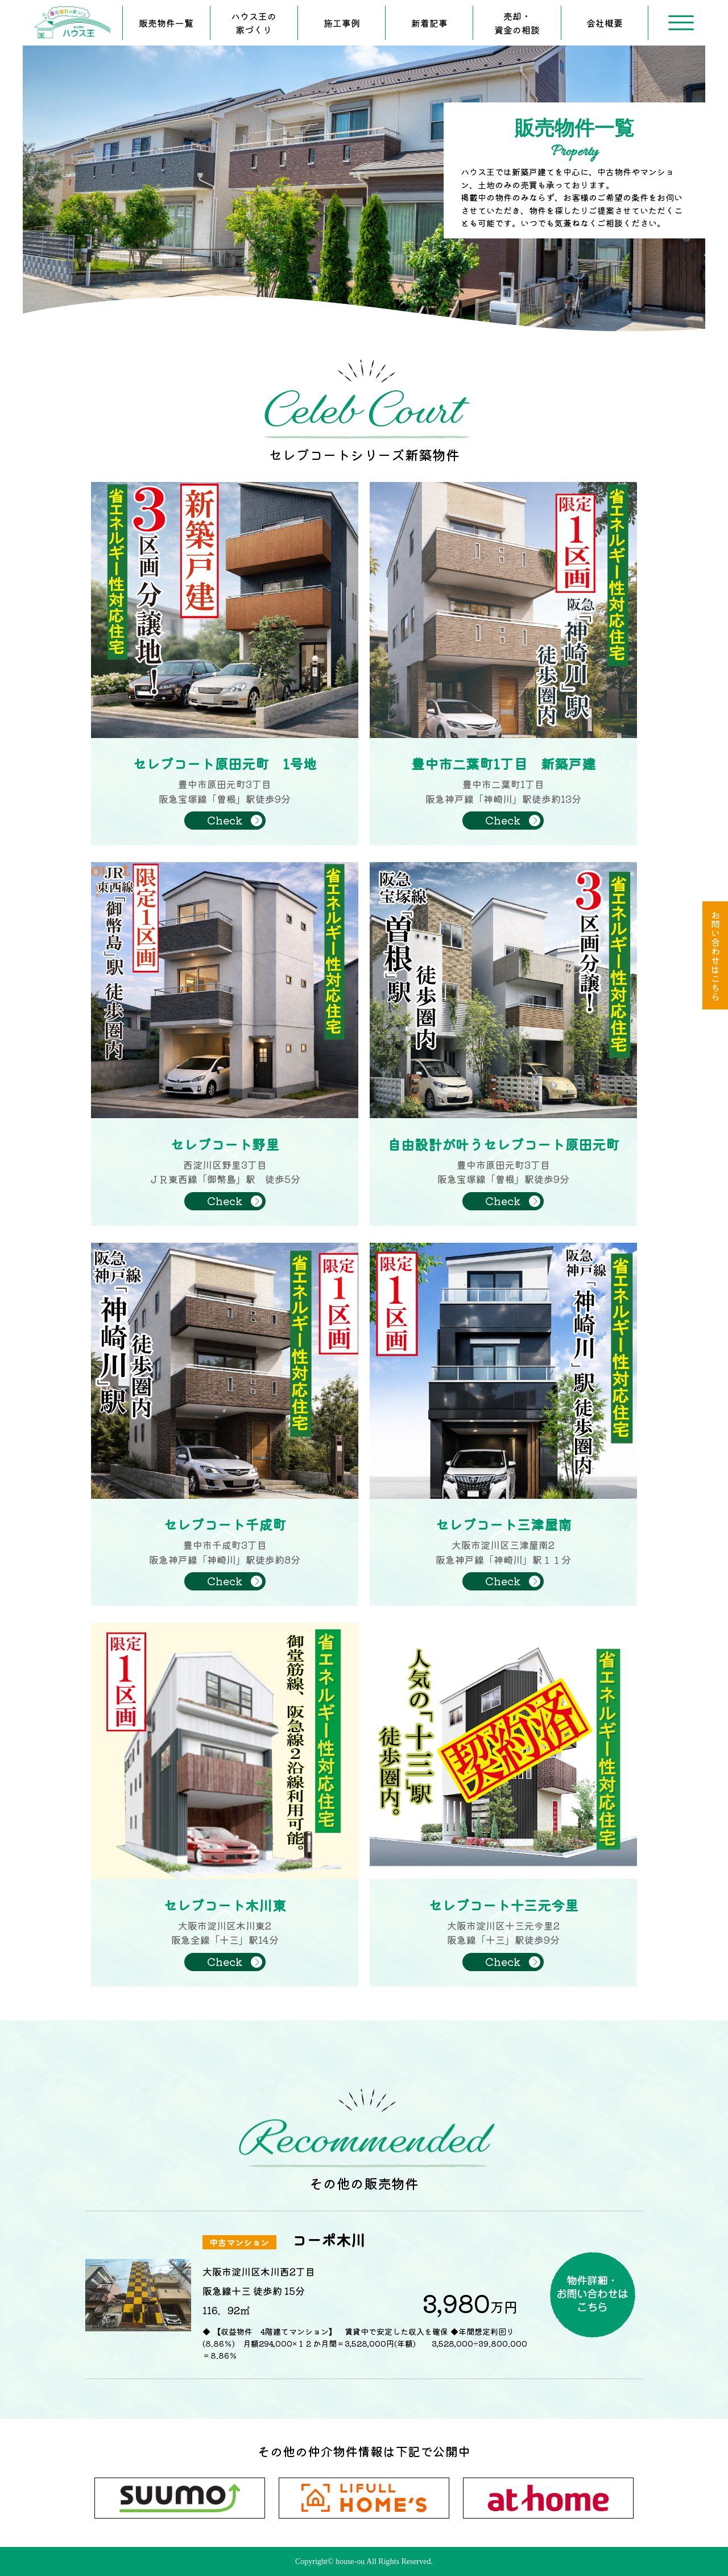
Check (225, 819)
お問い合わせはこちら (715, 955)
